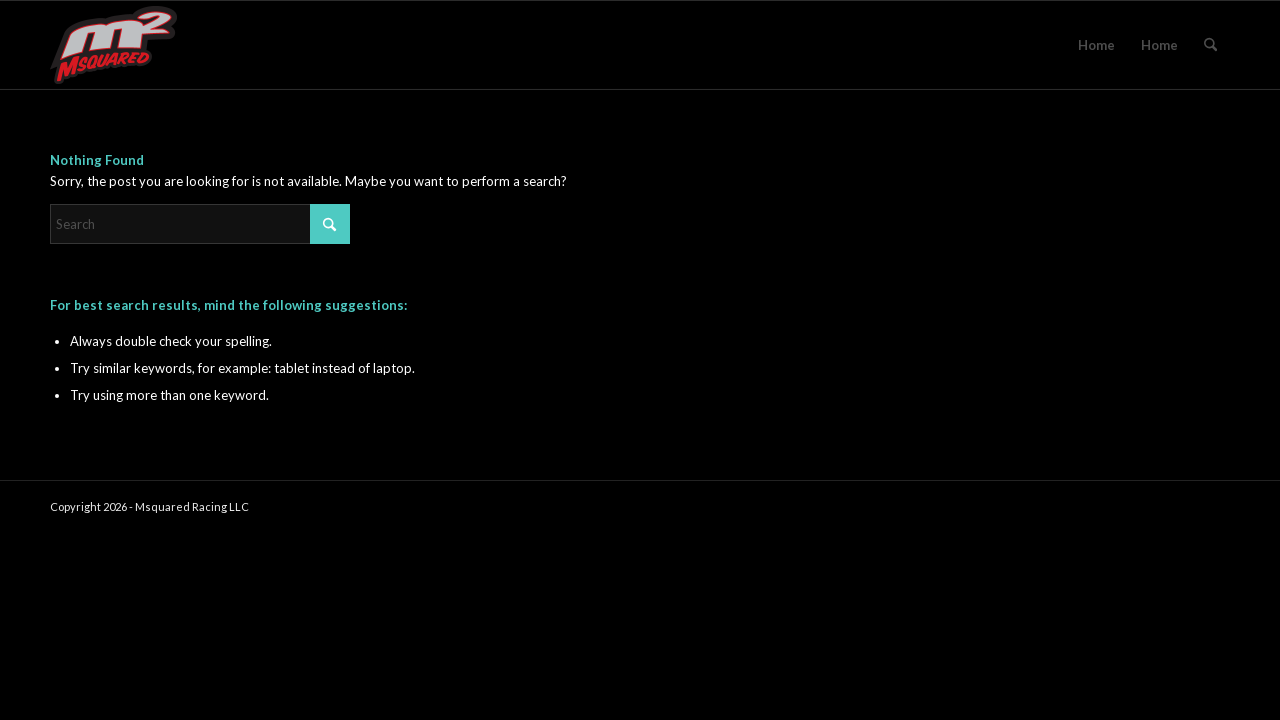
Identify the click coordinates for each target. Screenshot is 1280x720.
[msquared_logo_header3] (113, 45)
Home (1096, 45)
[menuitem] (1210, 45)
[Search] (1210, 45)
